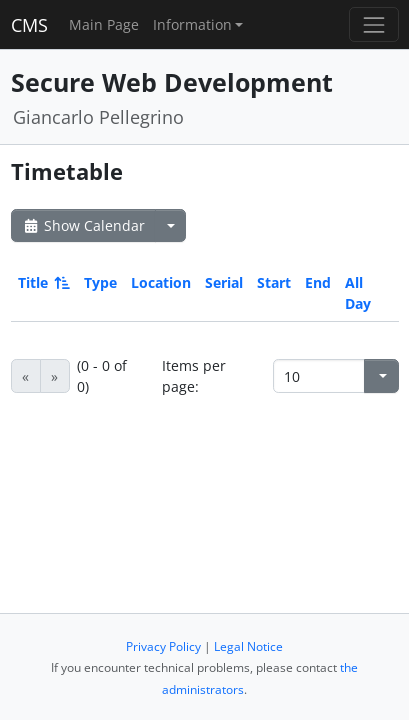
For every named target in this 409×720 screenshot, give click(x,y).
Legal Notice (248, 646)
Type (100, 282)
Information (192, 24)
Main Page (104, 24)
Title (42, 282)
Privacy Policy (163, 646)
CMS (29, 25)
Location (161, 282)
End (318, 282)
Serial (224, 282)
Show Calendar (83, 225)
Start (274, 282)
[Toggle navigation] (373, 24)
